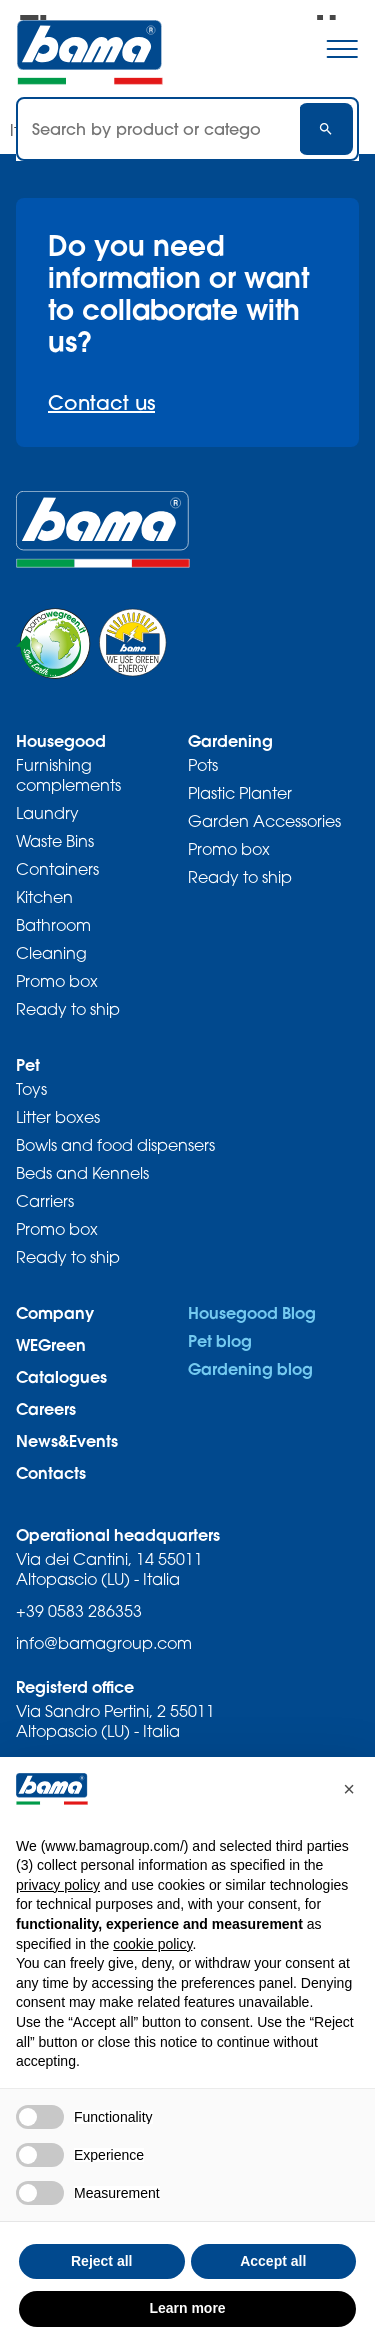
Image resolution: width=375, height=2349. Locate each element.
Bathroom (53, 925)
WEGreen (51, 1344)
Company (55, 1312)
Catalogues (61, 1376)
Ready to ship (68, 1009)
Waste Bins (55, 841)
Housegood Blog (252, 1312)
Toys (31, 1089)
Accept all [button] (273, 2261)
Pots (203, 765)
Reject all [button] (101, 2261)
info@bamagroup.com (104, 1643)
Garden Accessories (264, 821)
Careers (46, 1408)
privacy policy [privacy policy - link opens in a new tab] (58, 1885)
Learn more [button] (187, 2308)
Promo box (57, 981)
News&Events (67, 1440)
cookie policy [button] (152, 1944)
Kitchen (44, 897)
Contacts (51, 1472)
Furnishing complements (68, 775)
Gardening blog (250, 1368)
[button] (349, 1789)
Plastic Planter (240, 793)
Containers (57, 869)
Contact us (101, 402)
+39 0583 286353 (79, 1611)
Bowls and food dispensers (115, 1145)
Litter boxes (58, 1117)
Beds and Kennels (82, 1173)
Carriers (45, 1201)
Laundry (47, 813)
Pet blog (220, 1340)
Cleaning (51, 953)
